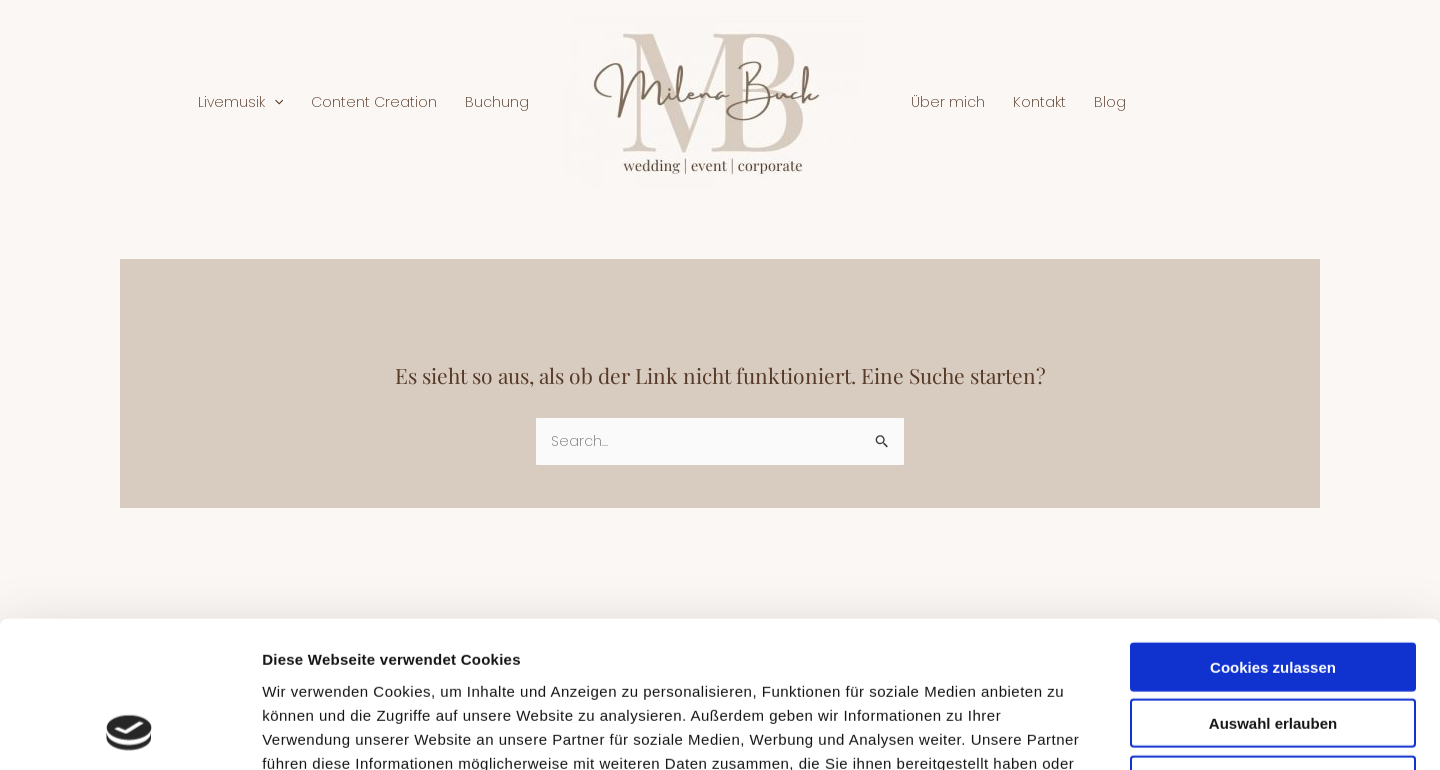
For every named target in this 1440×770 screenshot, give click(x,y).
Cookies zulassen (1273, 529)
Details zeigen (1063, 730)
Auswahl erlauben (1273, 586)
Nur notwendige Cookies (1273, 642)
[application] (274, 102)
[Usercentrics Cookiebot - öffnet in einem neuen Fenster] (129, 731)
